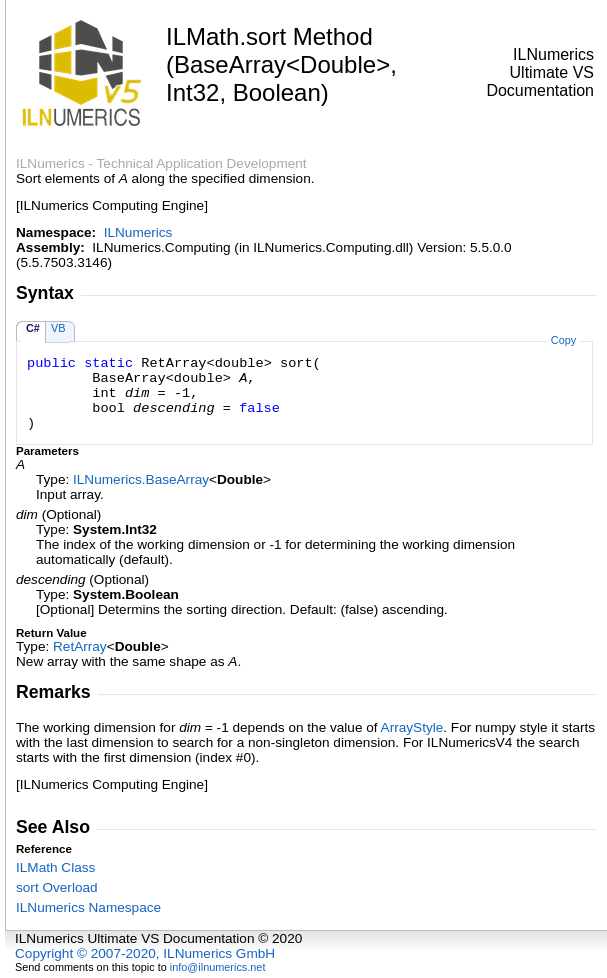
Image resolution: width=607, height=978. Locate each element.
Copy (563, 340)
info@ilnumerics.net (218, 967)
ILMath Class (55, 867)
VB (58, 328)
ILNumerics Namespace (88, 907)
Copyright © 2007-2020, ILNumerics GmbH (145, 953)
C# (33, 328)
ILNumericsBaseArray (141, 479)
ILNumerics (138, 232)
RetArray (80, 646)
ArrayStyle (412, 727)
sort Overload (57, 887)
